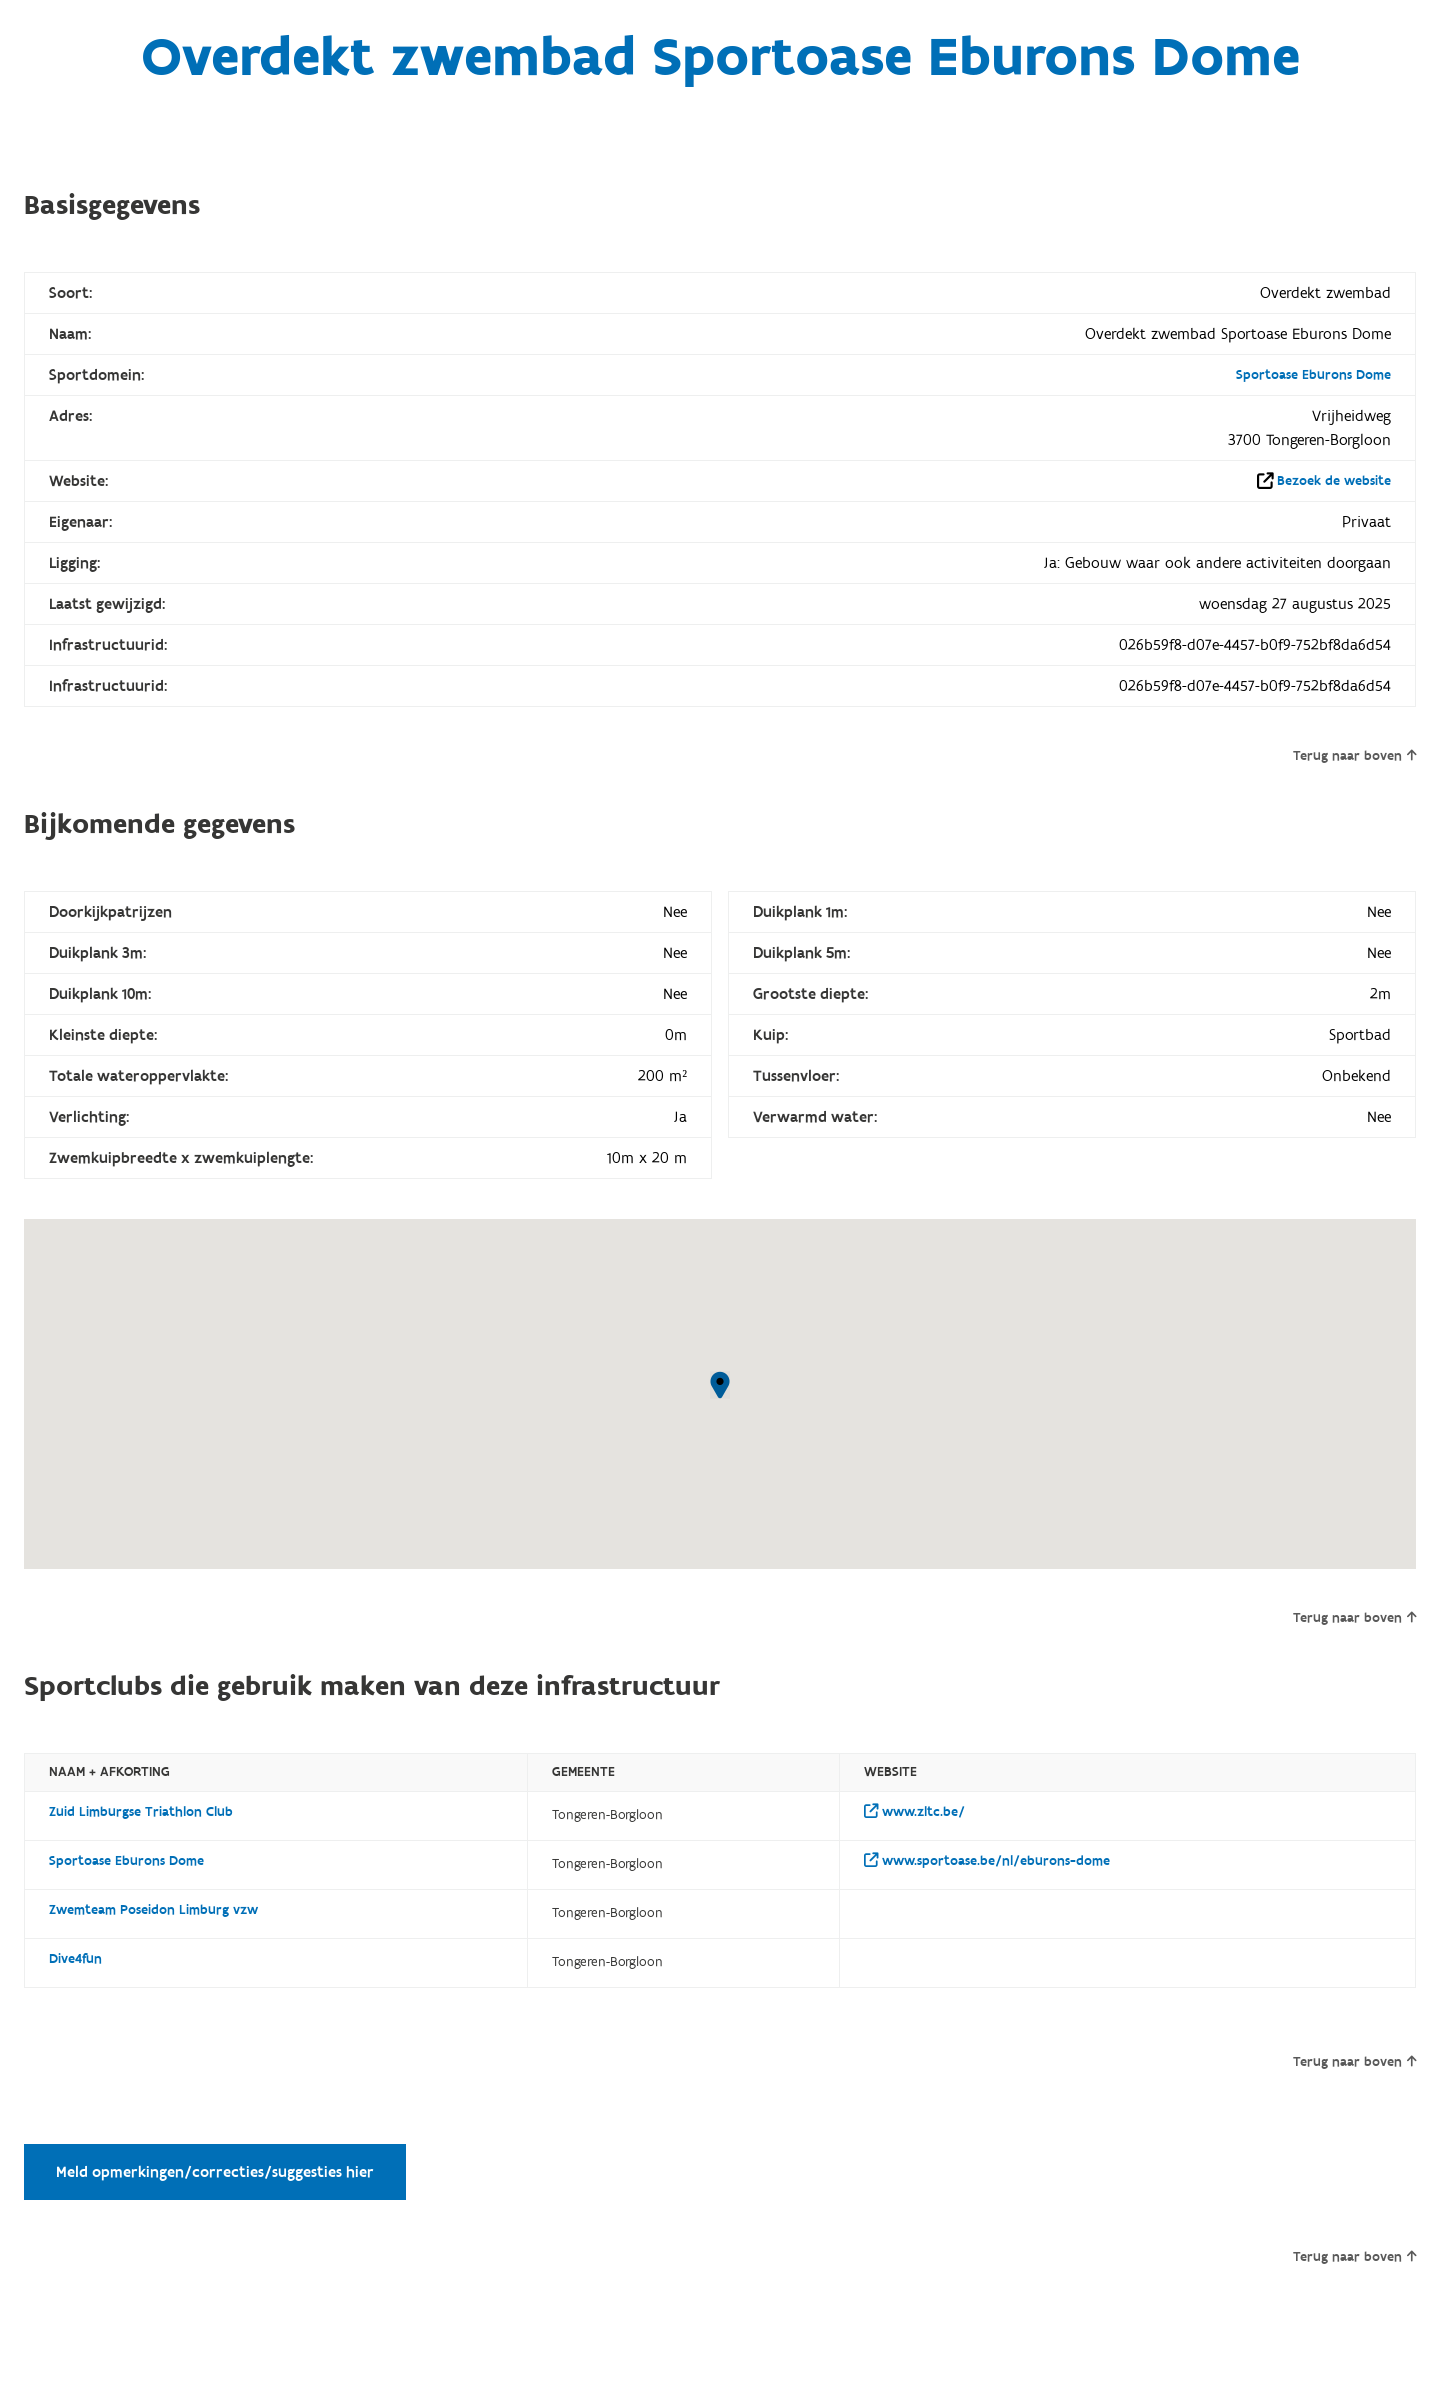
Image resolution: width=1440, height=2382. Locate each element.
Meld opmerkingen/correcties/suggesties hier (215, 2172)
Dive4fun (75, 1959)
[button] (720, 1385)
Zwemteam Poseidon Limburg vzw (153, 1910)
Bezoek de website (1334, 481)
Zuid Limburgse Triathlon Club (141, 1812)
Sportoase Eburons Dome (1313, 375)
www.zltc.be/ (914, 1812)
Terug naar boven (1354, 756)
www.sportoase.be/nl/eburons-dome (987, 1861)
